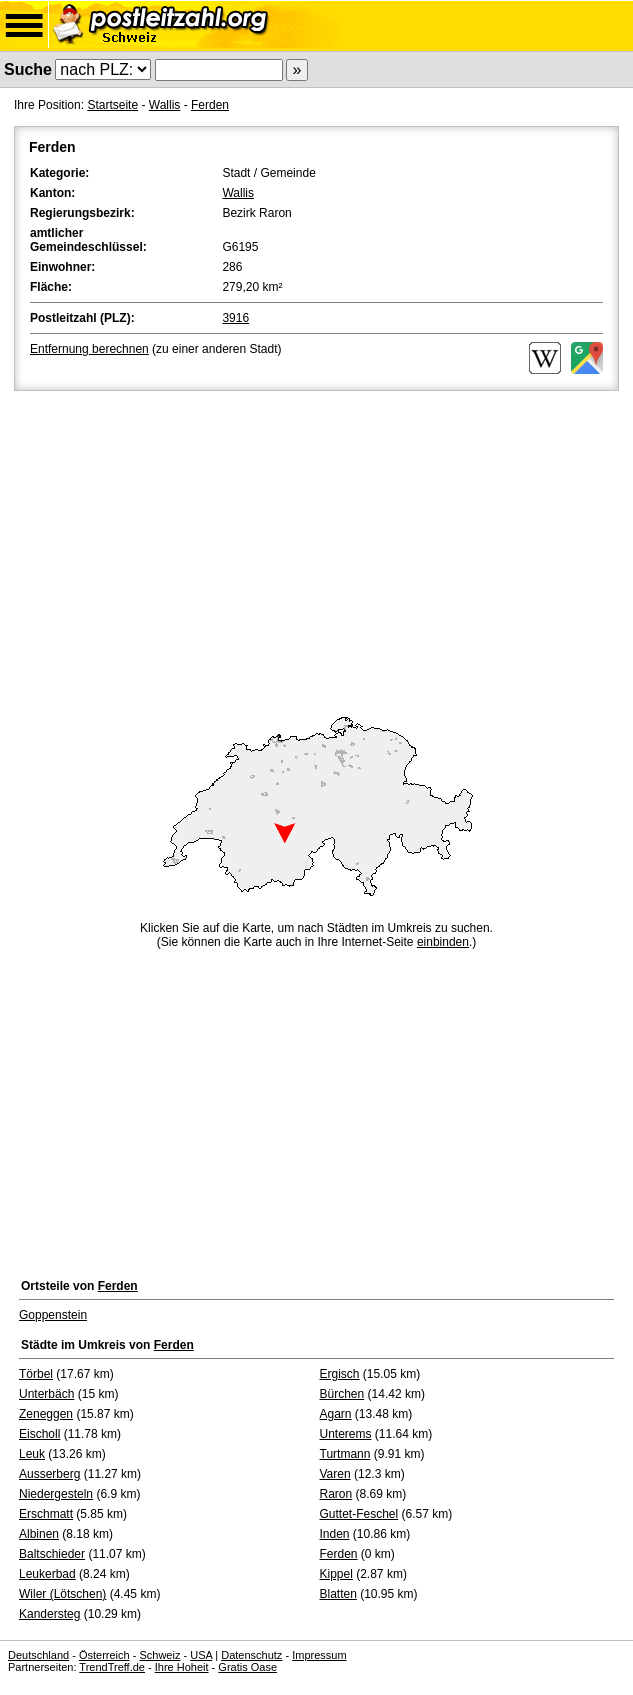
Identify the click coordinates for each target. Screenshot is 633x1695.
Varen (335, 1474)
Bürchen (342, 1394)
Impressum (319, 1655)
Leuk (32, 1454)
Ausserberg (49, 1474)
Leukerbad (47, 1574)
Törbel (36, 1374)
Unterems (346, 1434)
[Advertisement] (316, 545)
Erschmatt (46, 1514)
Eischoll (39, 1434)
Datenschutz (251, 1655)
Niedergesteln (56, 1494)
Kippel (336, 1574)
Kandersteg (49, 1614)
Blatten (338, 1594)
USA (201, 1655)
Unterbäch (46, 1394)
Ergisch (340, 1374)
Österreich (104, 1655)
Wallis (165, 105)
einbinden (443, 942)
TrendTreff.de (112, 1667)
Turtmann (345, 1454)
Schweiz (159, 1655)
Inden (335, 1534)
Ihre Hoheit (182, 1667)
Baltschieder (52, 1554)
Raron (336, 1494)
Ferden (210, 105)
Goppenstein (53, 1315)
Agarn (336, 1414)
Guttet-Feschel (359, 1514)
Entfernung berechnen (89, 349)
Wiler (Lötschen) (62, 1594)
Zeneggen (46, 1414)
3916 (235, 318)
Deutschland (38, 1655)
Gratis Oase (247, 1667)
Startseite (112, 105)
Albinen (39, 1534)
